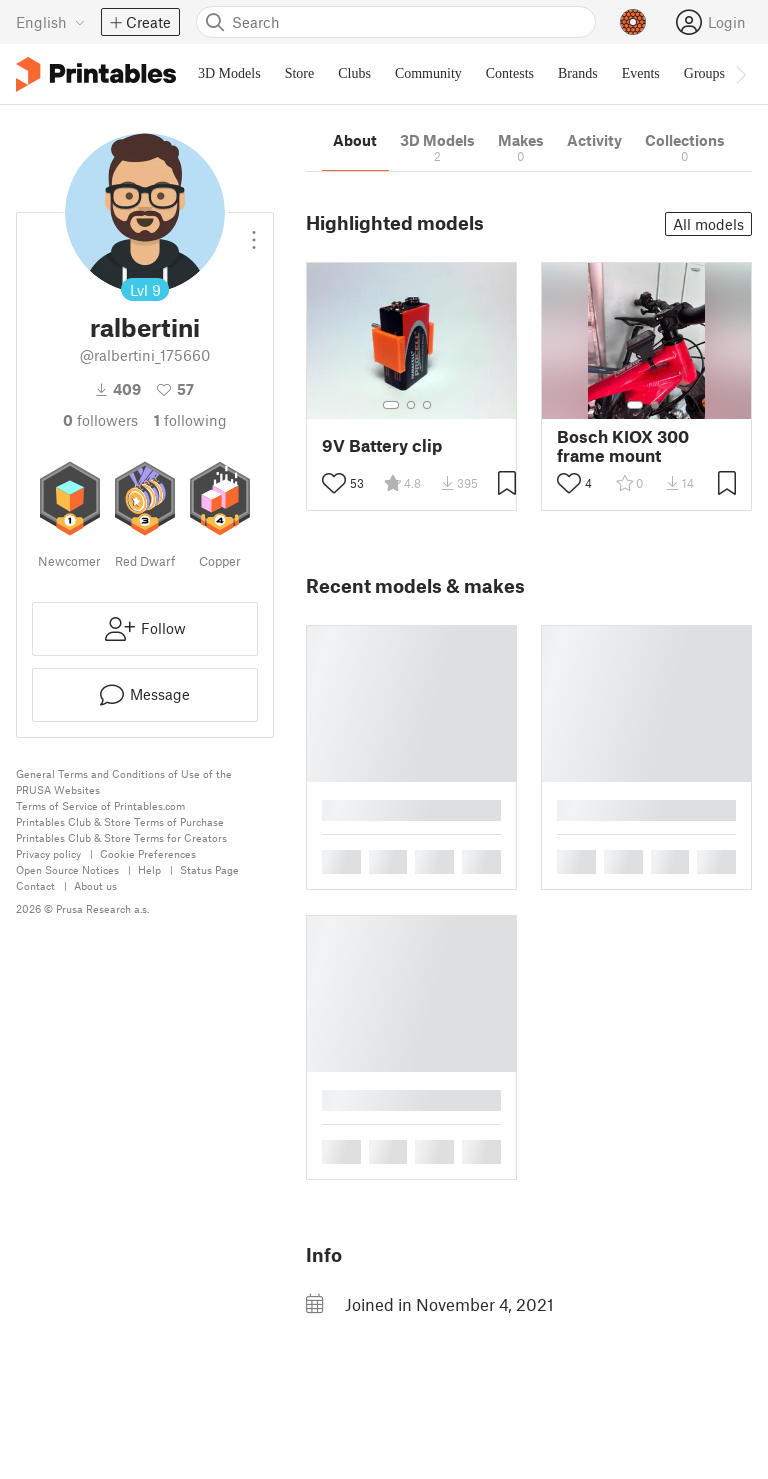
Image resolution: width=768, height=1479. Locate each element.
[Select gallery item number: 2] (411, 405)
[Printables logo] (96, 74)
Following (190, 420)
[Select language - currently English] (50, 22)
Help (149, 869)
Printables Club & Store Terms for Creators (121, 837)
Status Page (209, 869)
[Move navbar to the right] (740, 74)
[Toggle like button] (334, 483)
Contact (35, 885)
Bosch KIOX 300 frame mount (623, 446)
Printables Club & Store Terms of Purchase (120, 821)
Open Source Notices (67, 869)
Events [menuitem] (641, 73)
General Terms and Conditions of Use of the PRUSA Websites (124, 781)
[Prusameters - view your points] (633, 22)
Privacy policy (48, 853)
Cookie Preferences (148, 853)
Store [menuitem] (300, 73)
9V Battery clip (382, 445)
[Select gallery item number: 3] (427, 405)
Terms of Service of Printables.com (100, 805)
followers (100, 420)
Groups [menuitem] (704, 73)
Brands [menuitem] (578, 73)
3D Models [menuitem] (229, 73)
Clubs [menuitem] (354, 73)
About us (95, 885)
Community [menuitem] (428, 73)
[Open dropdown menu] (254, 232)
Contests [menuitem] (510, 73)
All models (708, 224)
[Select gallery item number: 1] (391, 405)
